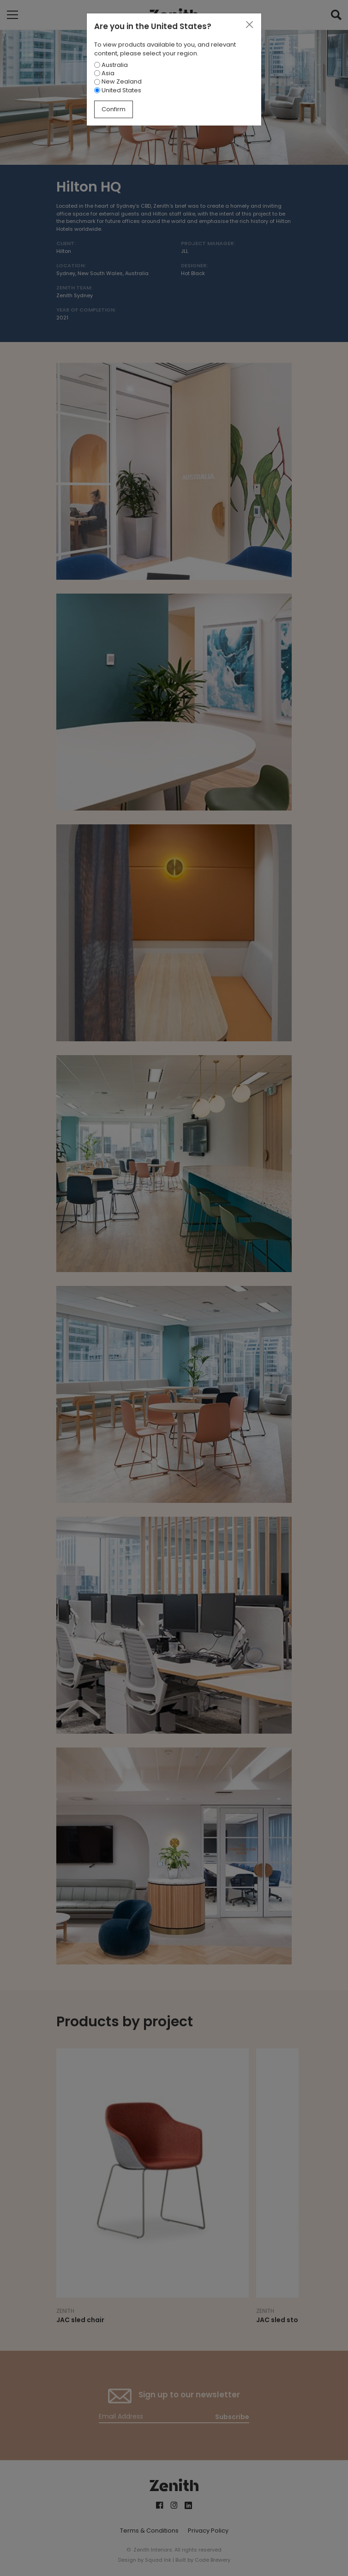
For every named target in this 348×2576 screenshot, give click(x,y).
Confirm (114, 109)
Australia (111, 65)
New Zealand (118, 81)
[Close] (249, 24)
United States (117, 90)
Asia (104, 73)
